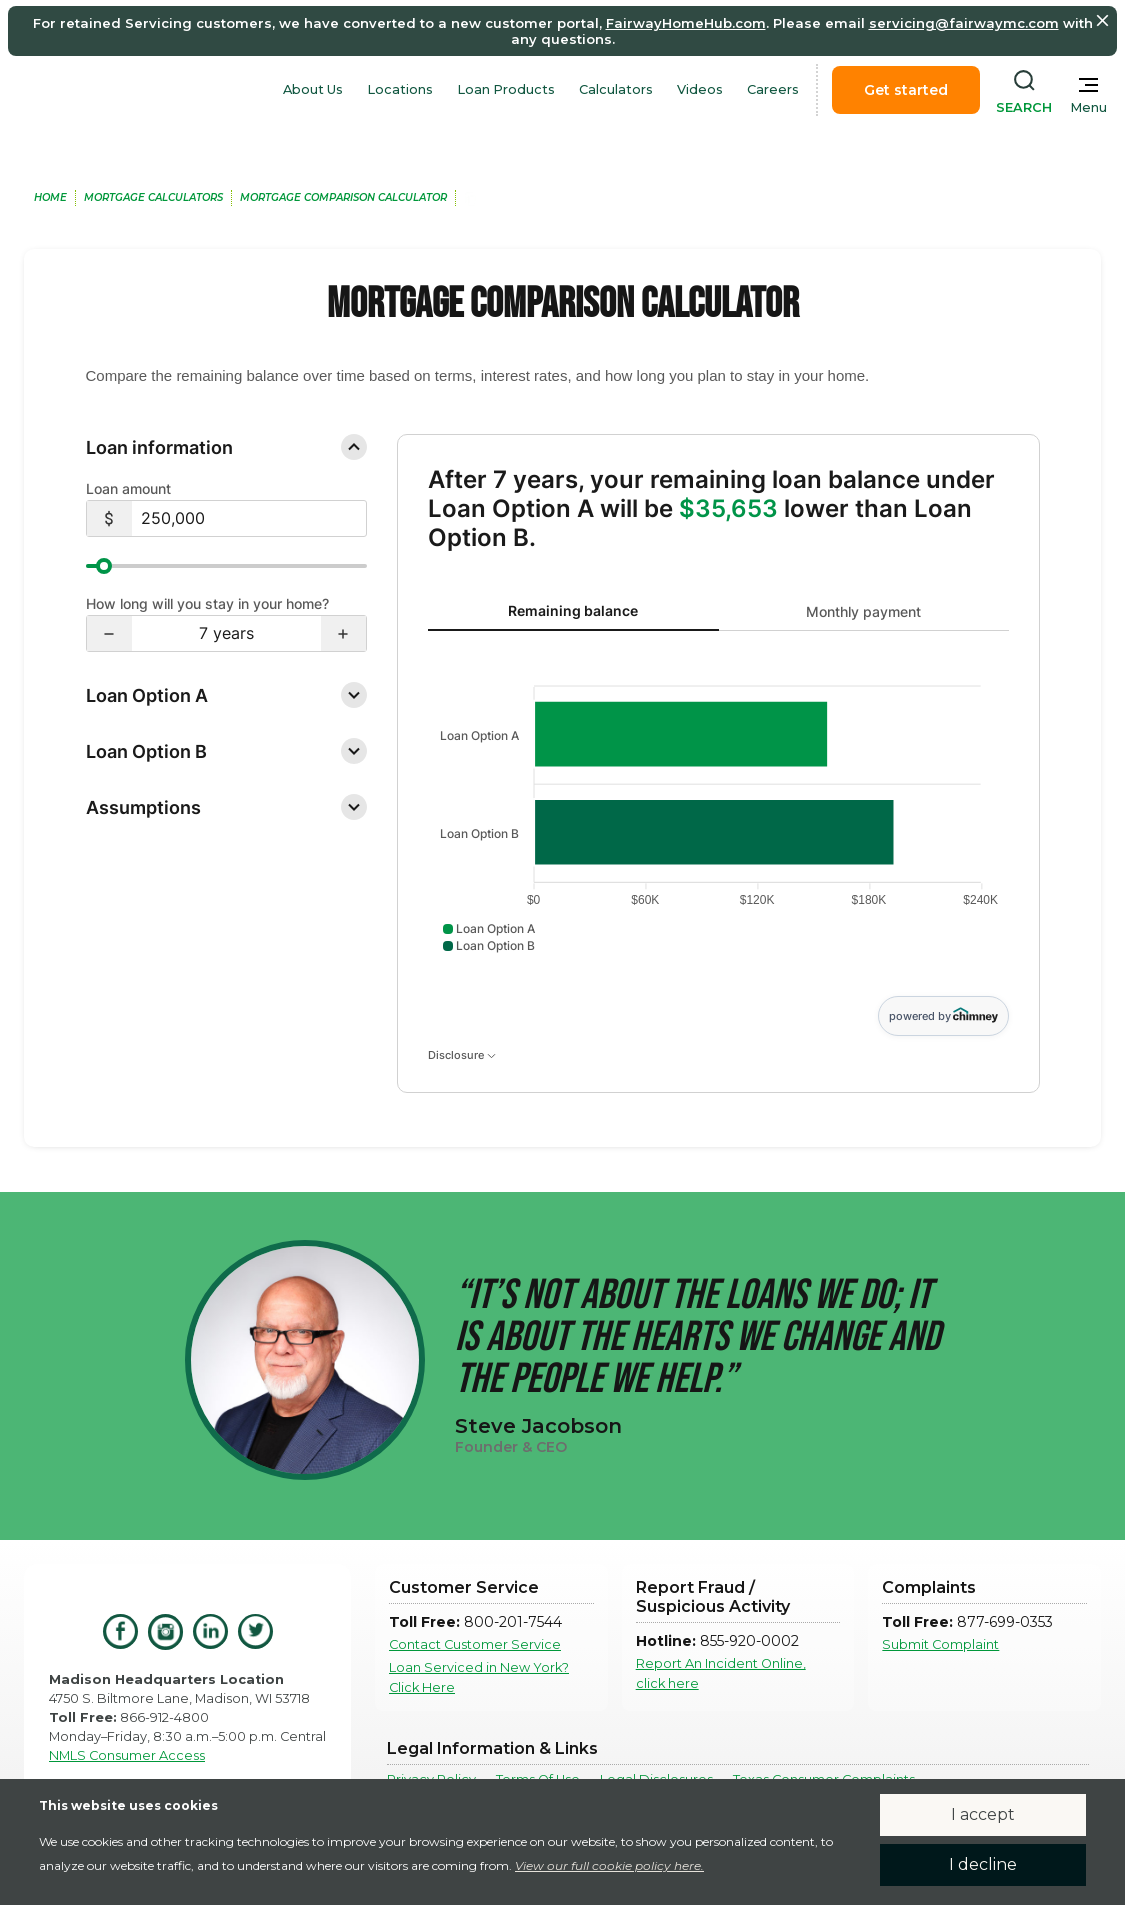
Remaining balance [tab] (573, 610)
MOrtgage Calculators (153, 197)
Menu (1088, 107)
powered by (943, 1015)
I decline (983, 1864)
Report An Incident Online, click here (721, 1673)
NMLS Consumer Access (127, 1755)
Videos (700, 89)
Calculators (616, 89)
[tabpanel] (718, 813)
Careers (773, 89)
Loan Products (506, 89)
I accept (983, 1814)
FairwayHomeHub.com (686, 23)
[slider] (226, 566)
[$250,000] (249, 518)
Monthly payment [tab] (863, 611)
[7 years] (226, 633)
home (50, 197)
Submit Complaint (940, 1644)
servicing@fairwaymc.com (964, 23)
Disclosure (461, 1055)
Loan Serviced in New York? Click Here (479, 1677)
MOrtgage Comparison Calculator (343, 197)
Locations (400, 89)
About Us (313, 89)
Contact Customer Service (475, 1644)
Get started (906, 90)
